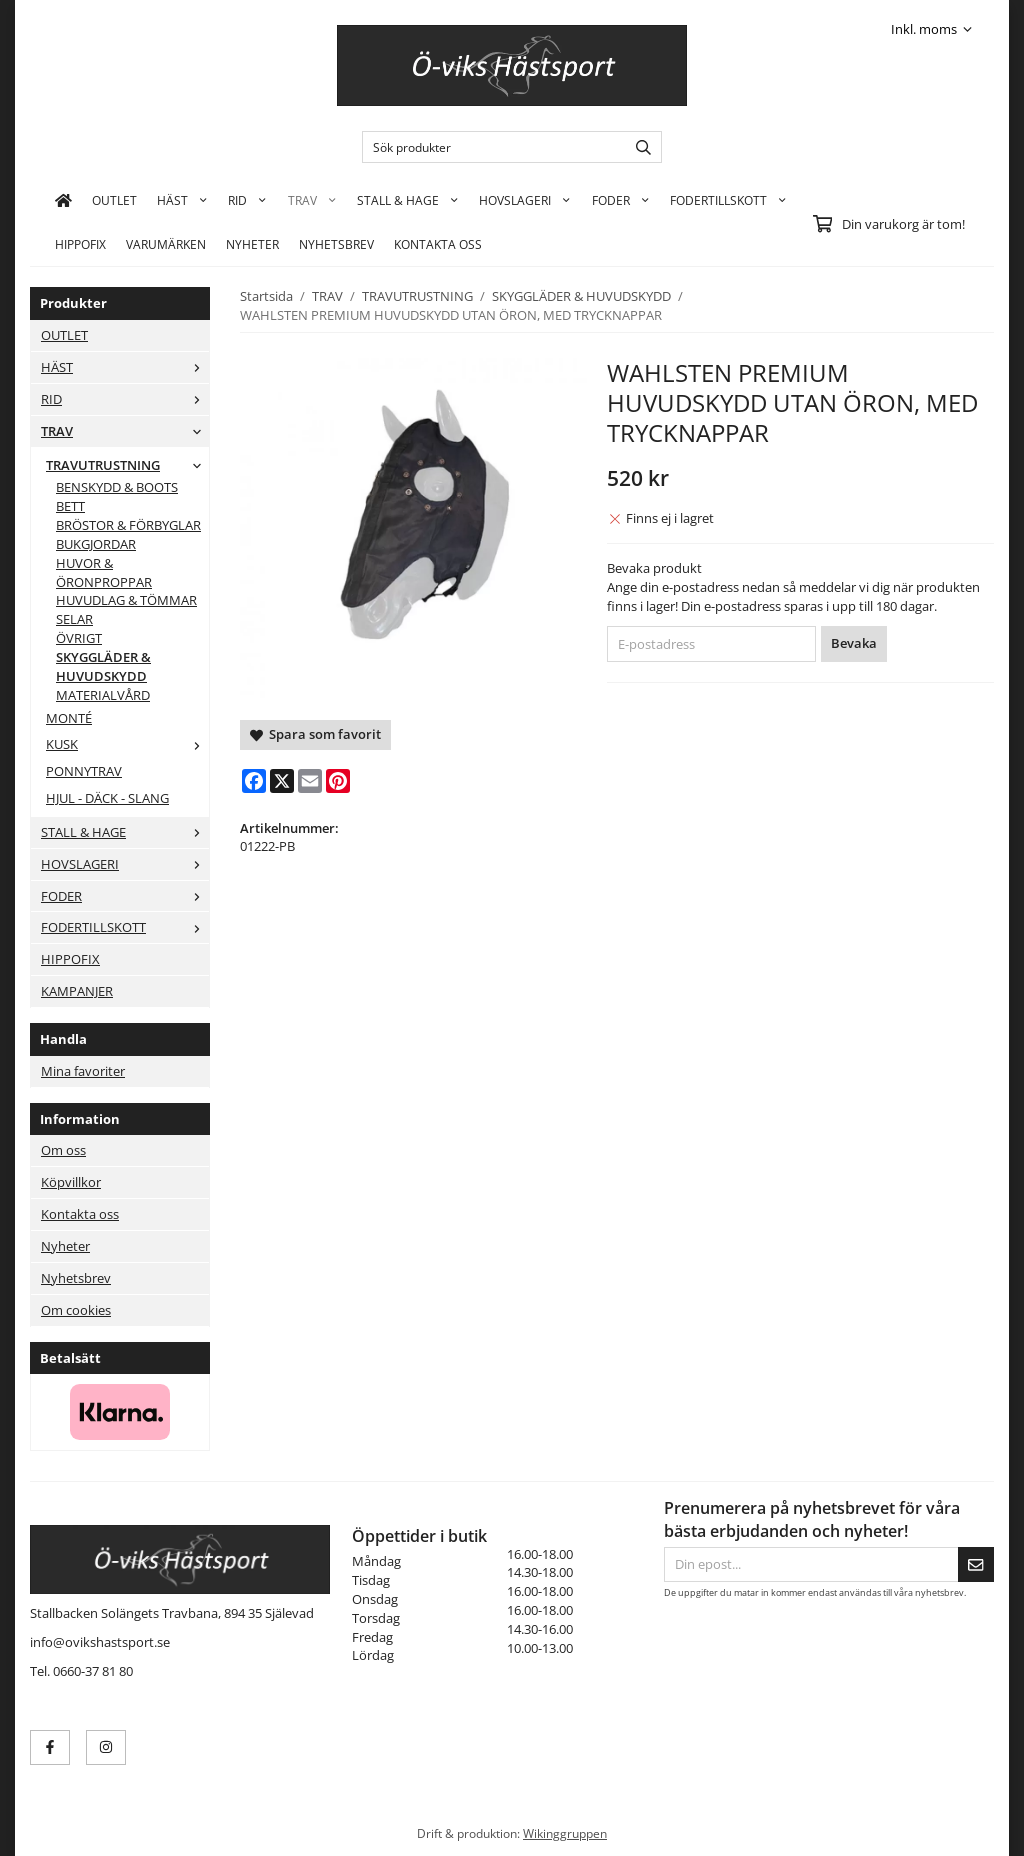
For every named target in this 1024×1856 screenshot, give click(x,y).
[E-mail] (310, 781)
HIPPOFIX (80, 244)
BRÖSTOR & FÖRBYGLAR (128, 525)
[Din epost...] (811, 1564)
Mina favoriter (83, 1071)
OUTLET (114, 200)
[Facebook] (254, 781)
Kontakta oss (80, 1214)
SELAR (74, 619)
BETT (70, 506)
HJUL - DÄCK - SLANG (107, 798)
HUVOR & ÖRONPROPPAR (104, 572)
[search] (638, 147)
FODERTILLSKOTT (728, 200)
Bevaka (854, 643)
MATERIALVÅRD (103, 695)
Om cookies (76, 1310)
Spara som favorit (315, 734)
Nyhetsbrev (336, 244)
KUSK (127, 744)
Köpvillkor (71, 1182)
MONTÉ (69, 718)
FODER (621, 200)
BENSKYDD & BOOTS (117, 487)
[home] (63, 200)
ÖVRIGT (79, 638)
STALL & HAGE (408, 200)
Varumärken (166, 244)
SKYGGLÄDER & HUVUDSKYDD (103, 666)
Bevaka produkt (654, 568)
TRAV (312, 200)
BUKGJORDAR (96, 544)
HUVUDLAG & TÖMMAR (126, 600)
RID (247, 200)
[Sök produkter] (489, 147)
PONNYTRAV (84, 771)
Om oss (63, 1150)
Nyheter (252, 244)
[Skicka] (976, 1564)
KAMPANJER (77, 991)
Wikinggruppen (565, 1833)
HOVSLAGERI (525, 200)
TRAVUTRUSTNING (127, 465)
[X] (282, 781)
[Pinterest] (338, 781)
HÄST (182, 200)
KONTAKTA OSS (438, 244)
